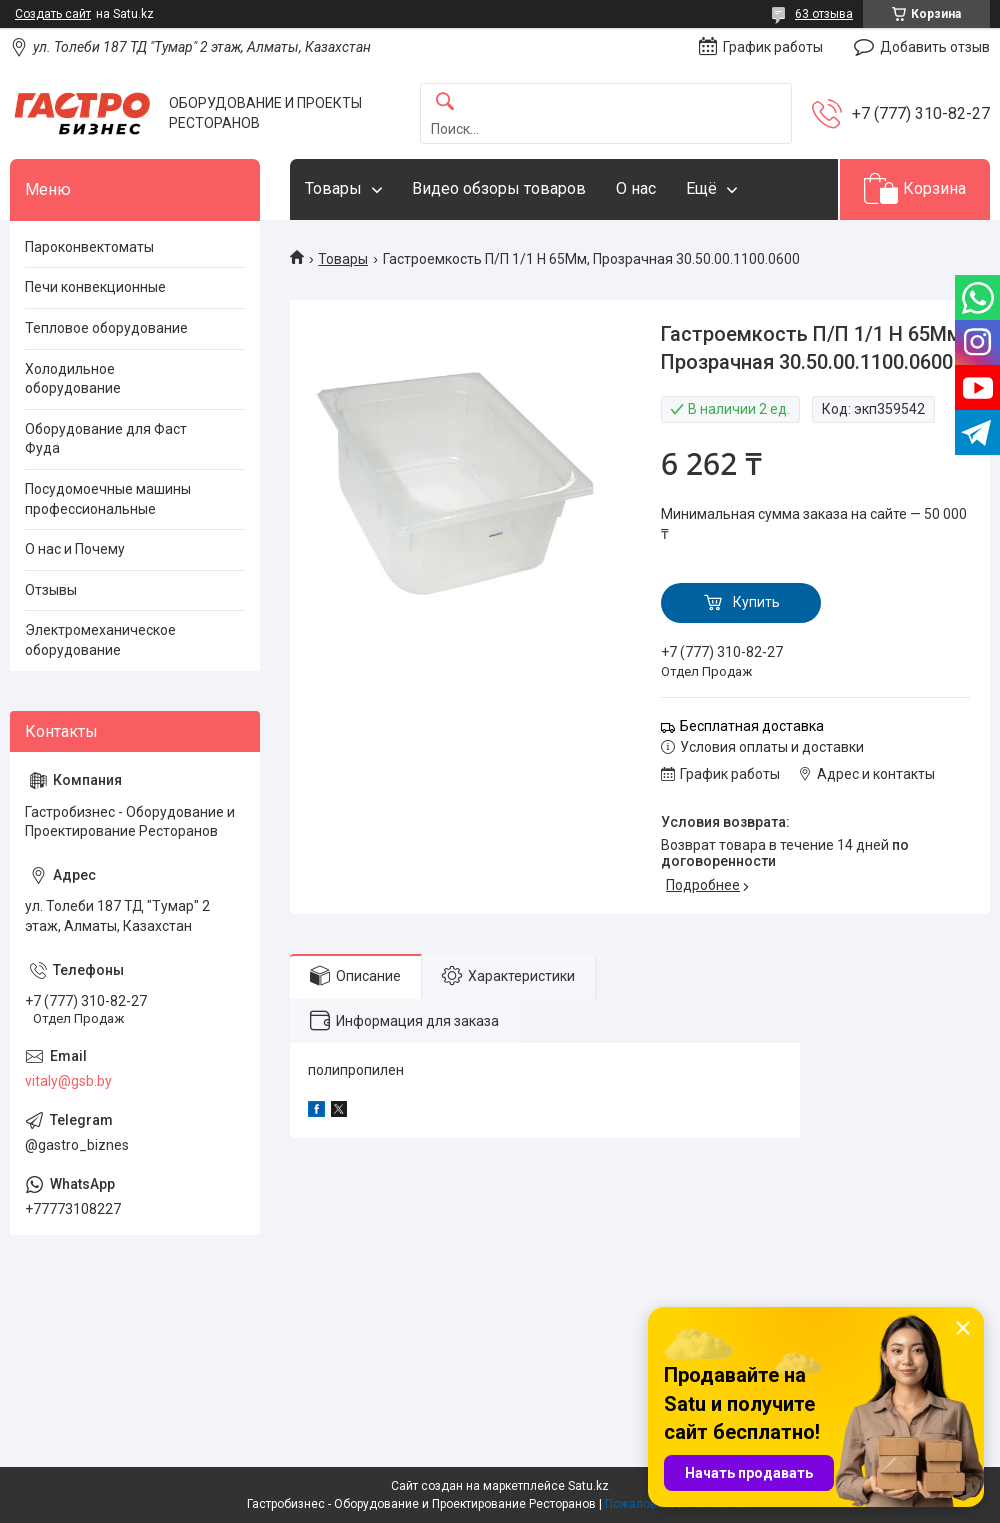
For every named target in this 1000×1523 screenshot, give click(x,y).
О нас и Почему (75, 549)
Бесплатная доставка (752, 726)
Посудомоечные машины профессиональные (108, 499)
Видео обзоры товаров (499, 188)
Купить (756, 602)
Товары (333, 188)
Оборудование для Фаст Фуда (106, 439)
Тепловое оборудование (106, 328)
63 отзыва (824, 14)
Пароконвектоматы (89, 247)
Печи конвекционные (95, 287)
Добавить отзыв (935, 47)
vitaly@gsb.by (68, 1081)
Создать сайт (53, 14)
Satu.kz (588, 1486)
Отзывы (51, 590)
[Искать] (445, 102)
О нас (636, 188)
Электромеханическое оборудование (100, 640)
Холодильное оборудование (73, 379)
